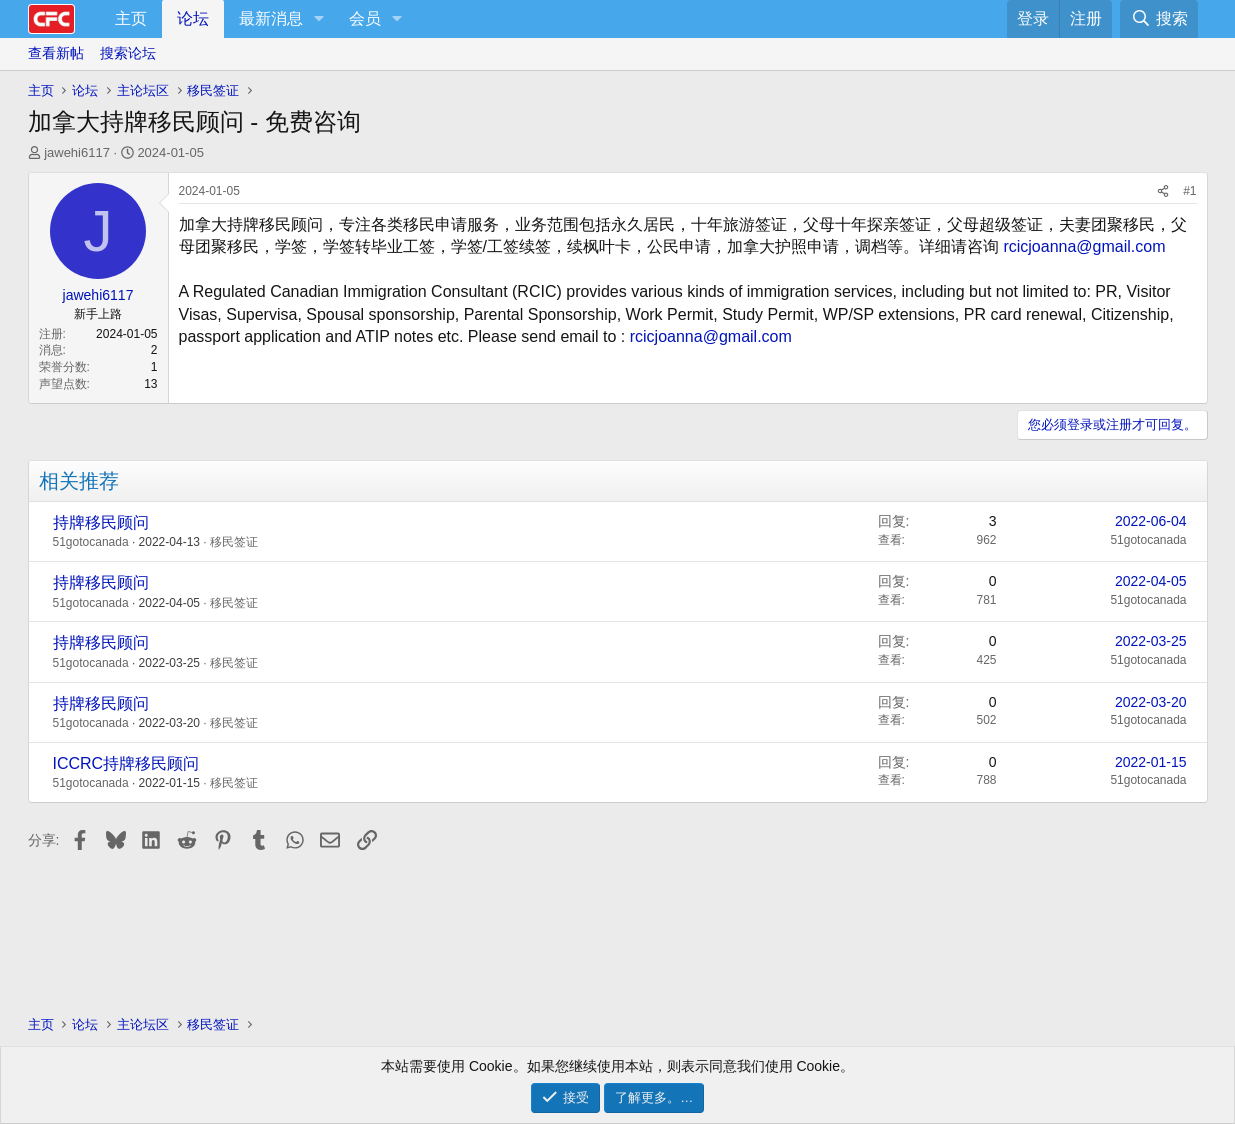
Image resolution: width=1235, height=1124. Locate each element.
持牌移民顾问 (101, 522)
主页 (131, 18)
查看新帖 (56, 53)
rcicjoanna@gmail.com (1084, 246)
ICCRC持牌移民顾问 (126, 763)
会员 (365, 18)
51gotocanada (91, 542)
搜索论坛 (128, 53)
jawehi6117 (77, 152)
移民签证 (234, 542)
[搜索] (1158, 19)
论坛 (193, 18)
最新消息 (271, 18)
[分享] (1163, 191)
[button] (319, 19)
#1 (1189, 191)
